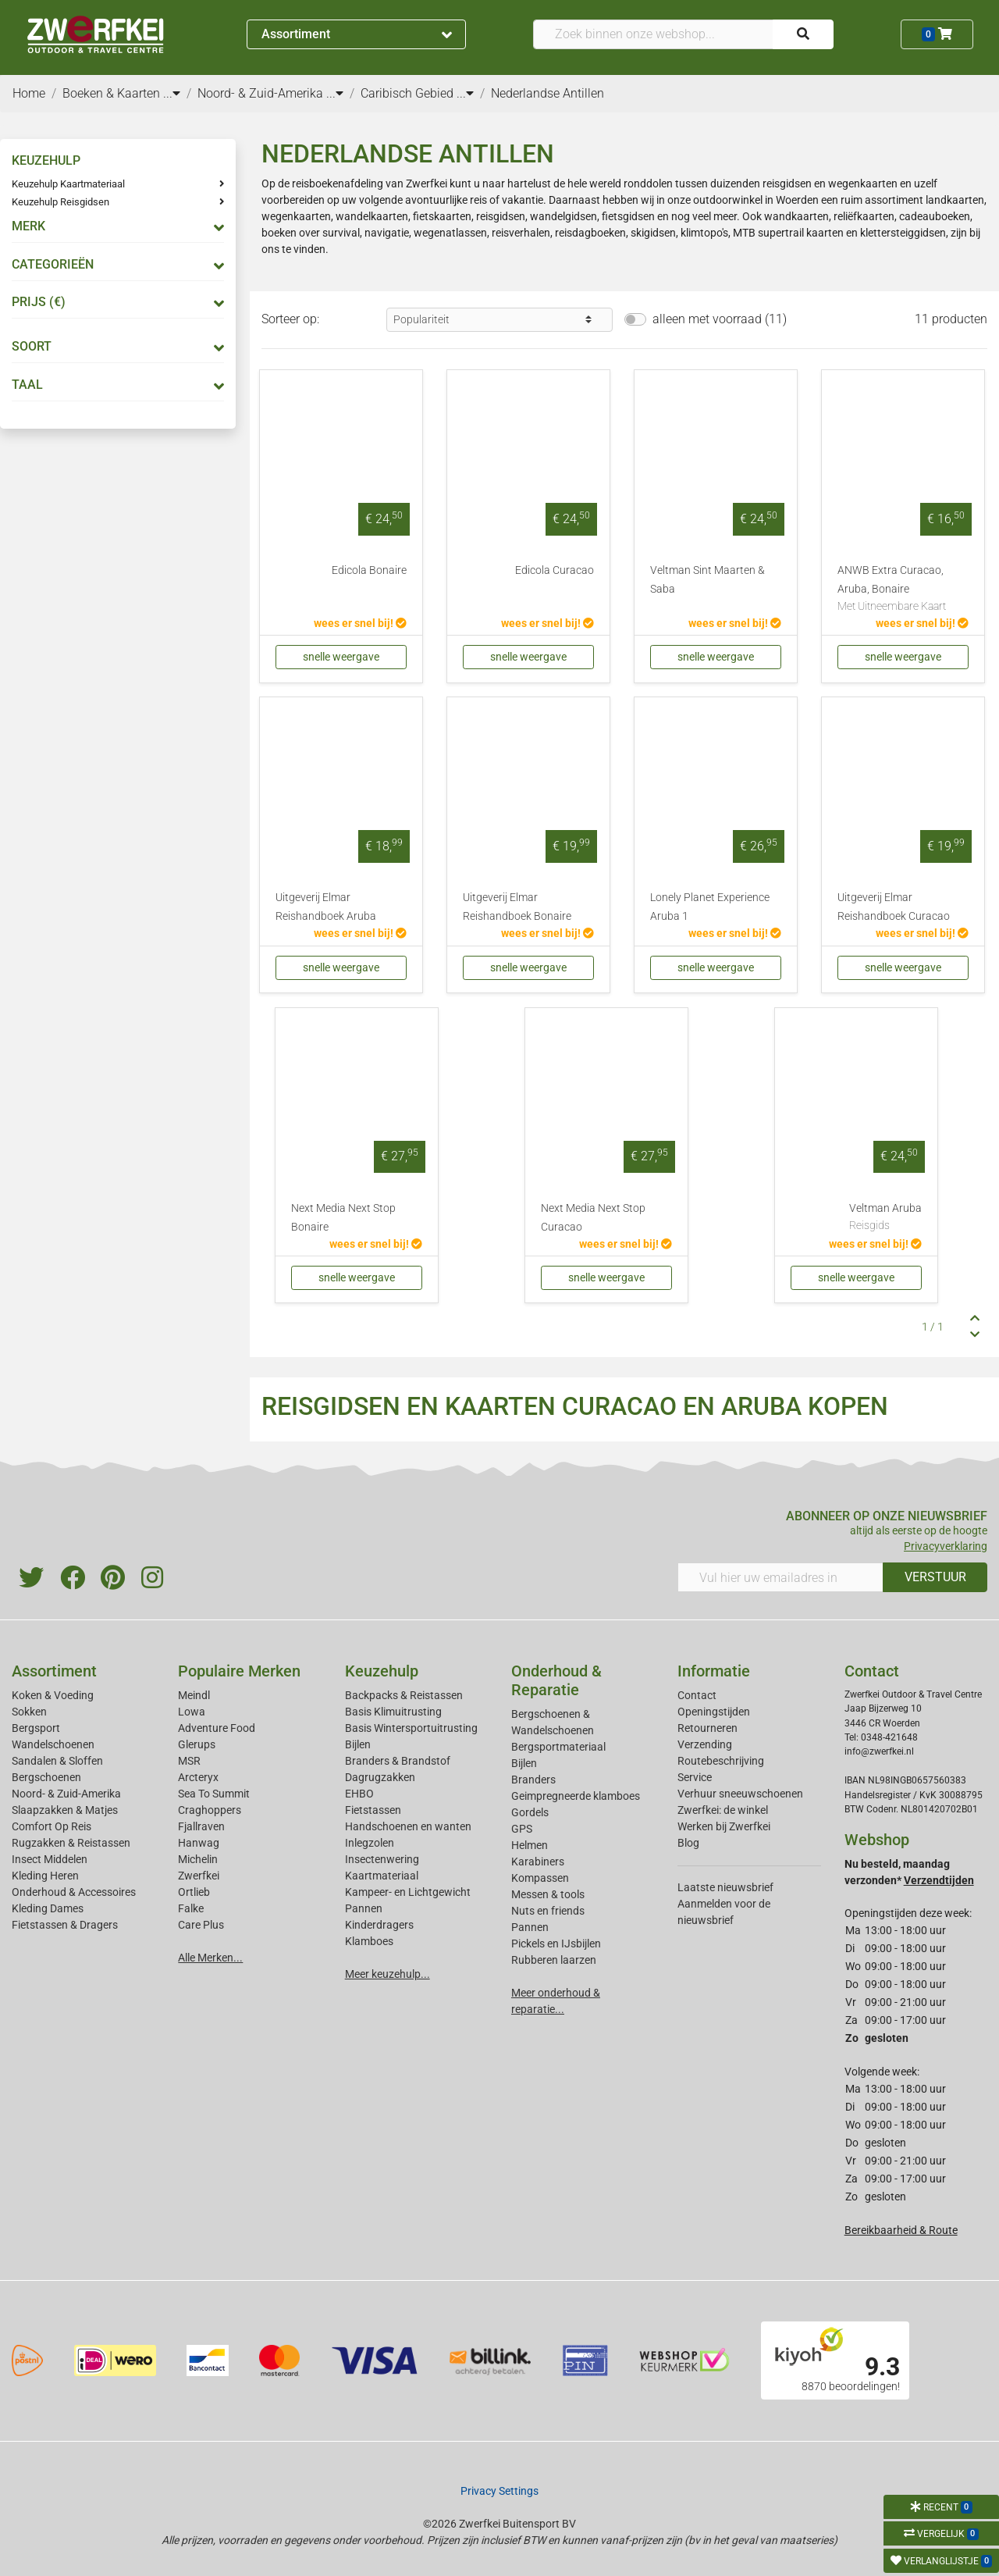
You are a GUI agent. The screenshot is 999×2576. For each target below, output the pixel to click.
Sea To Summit (214, 1793)
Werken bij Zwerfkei (723, 1826)
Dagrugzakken (380, 1777)
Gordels (530, 1812)
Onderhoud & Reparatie (556, 1680)
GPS (521, 1828)
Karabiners (537, 1861)
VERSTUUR (935, 1576)
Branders (533, 1779)
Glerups (196, 1744)
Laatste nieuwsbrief (725, 1887)
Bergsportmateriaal (558, 1746)
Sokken (29, 1711)
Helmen (529, 1845)
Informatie (713, 1671)
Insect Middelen (49, 1859)
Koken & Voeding (53, 1695)
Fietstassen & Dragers (65, 1925)
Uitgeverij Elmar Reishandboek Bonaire (517, 907)
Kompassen (540, 1878)
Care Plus (201, 1925)
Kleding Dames (48, 1908)
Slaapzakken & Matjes (65, 1810)
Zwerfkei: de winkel (722, 1810)
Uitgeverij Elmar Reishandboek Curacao (893, 907)
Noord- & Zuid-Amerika (66, 1793)
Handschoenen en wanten (408, 1826)
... (171, 93)
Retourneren (707, 1728)
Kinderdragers (379, 1925)
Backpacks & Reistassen (404, 1695)
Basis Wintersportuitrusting (411, 1728)
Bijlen (358, 1744)
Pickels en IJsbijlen (556, 1943)
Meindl (194, 1695)
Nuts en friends (548, 1910)
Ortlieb (194, 1892)
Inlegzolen (369, 1843)
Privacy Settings (499, 2491)
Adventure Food (216, 1728)
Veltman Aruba (885, 1218)
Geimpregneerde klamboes (575, 1796)
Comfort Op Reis (51, 1826)
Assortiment (356, 34)
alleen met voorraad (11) (719, 319)
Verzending (704, 1744)
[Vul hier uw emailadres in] (780, 1577)
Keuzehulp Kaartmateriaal (68, 184)
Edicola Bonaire (369, 570)
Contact (696, 1695)
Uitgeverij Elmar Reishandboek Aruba (326, 907)
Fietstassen (373, 1810)
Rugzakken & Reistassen (71, 1843)
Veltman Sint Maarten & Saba (707, 580)
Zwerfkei (198, 1875)
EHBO (359, 1793)
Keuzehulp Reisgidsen (60, 202)
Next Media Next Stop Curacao (593, 1218)
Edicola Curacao (554, 570)
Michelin (198, 1859)
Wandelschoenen (53, 1744)
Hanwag (198, 1843)
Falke (191, 1908)
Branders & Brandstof (397, 1761)
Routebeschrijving (720, 1761)
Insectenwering (382, 1859)
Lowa (191, 1711)
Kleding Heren (45, 1875)
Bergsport (36, 1728)
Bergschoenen (46, 1777)
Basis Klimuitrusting (393, 1711)
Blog (688, 1843)
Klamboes (369, 1941)
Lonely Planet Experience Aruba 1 (710, 907)
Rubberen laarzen (553, 1960)
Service (694, 1777)
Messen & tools (548, 1894)
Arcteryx (198, 1777)
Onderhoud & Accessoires (74, 1892)
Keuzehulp (381, 1671)
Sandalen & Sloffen (57, 1761)
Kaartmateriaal (381, 1875)
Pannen (530, 1927)
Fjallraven (201, 1826)
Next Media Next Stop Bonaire (343, 1218)
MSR (189, 1761)
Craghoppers (209, 1810)
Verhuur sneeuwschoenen (740, 1793)
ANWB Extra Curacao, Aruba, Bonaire (903, 589)
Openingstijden (713, 1711)
